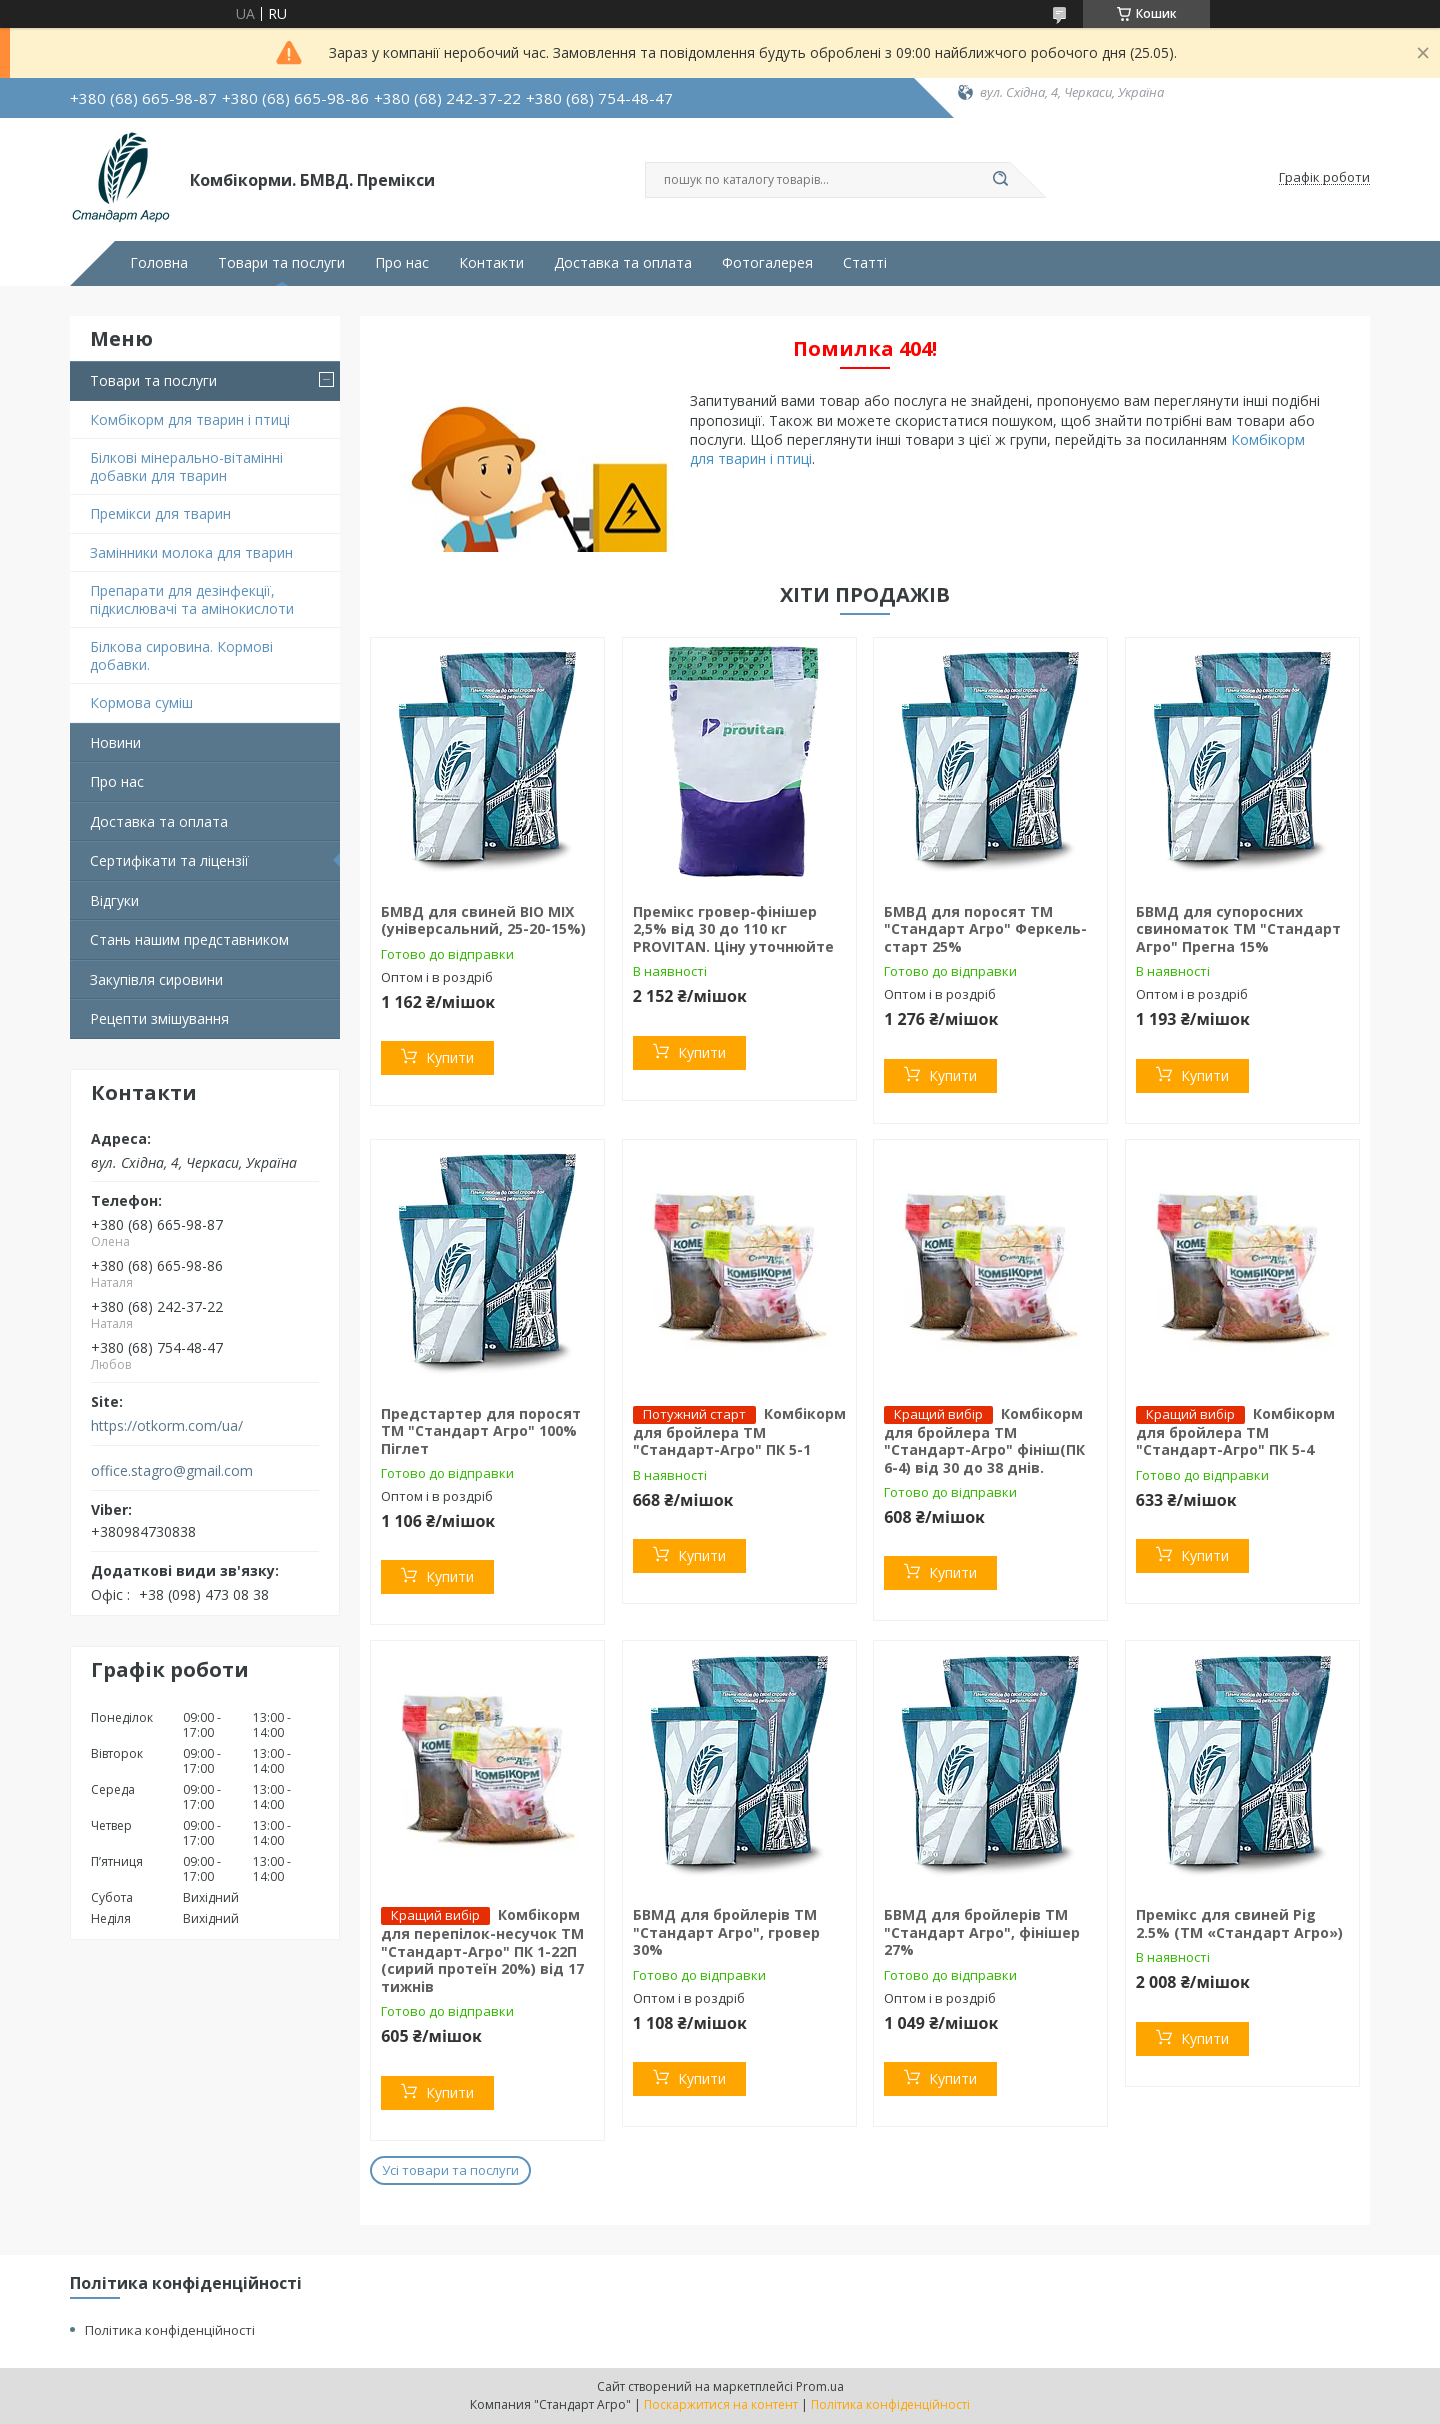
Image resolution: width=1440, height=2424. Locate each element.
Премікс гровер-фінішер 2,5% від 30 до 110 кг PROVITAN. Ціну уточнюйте (733, 929)
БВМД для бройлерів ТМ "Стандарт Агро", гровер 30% (726, 1932)
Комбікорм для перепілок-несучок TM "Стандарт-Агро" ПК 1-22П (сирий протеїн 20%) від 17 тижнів (482, 1950)
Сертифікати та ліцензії (169, 860)
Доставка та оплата (623, 263)
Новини (115, 742)
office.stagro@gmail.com (172, 1471)
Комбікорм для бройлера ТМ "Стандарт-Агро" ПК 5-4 (1235, 1432)
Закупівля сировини (156, 979)
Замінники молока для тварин (191, 552)
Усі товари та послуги (450, 2170)
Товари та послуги (281, 263)
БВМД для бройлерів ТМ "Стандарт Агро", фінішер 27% (982, 1932)
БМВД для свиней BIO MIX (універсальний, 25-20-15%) (483, 920)
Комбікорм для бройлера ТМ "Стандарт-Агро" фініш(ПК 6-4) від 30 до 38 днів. (984, 1440)
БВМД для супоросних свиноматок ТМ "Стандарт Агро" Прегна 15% (1238, 929)
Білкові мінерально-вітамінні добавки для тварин (186, 466)
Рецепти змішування (159, 1018)
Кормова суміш (141, 702)
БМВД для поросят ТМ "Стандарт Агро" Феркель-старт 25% (985, 929)
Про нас (402, 263)
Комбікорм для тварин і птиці (190, 419)
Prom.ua (820, 2386)
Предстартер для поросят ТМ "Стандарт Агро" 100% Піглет (481, 1431)
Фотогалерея (767, 263)
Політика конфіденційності (170, 2330)
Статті (865, 263)
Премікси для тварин (160, 513)
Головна (159, 263)
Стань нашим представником (189, 939)
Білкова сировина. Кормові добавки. (181, 655)
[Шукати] (1000, 180)
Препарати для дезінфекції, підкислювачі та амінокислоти (192, 599)
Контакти (491, 263)
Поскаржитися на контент (721, 2404)
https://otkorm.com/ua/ (167, 1426)
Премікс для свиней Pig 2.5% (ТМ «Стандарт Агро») (1239, 1923)
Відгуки (114, 900)
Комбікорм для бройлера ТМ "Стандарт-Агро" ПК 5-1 (739, 1432)
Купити (450, 1057)
